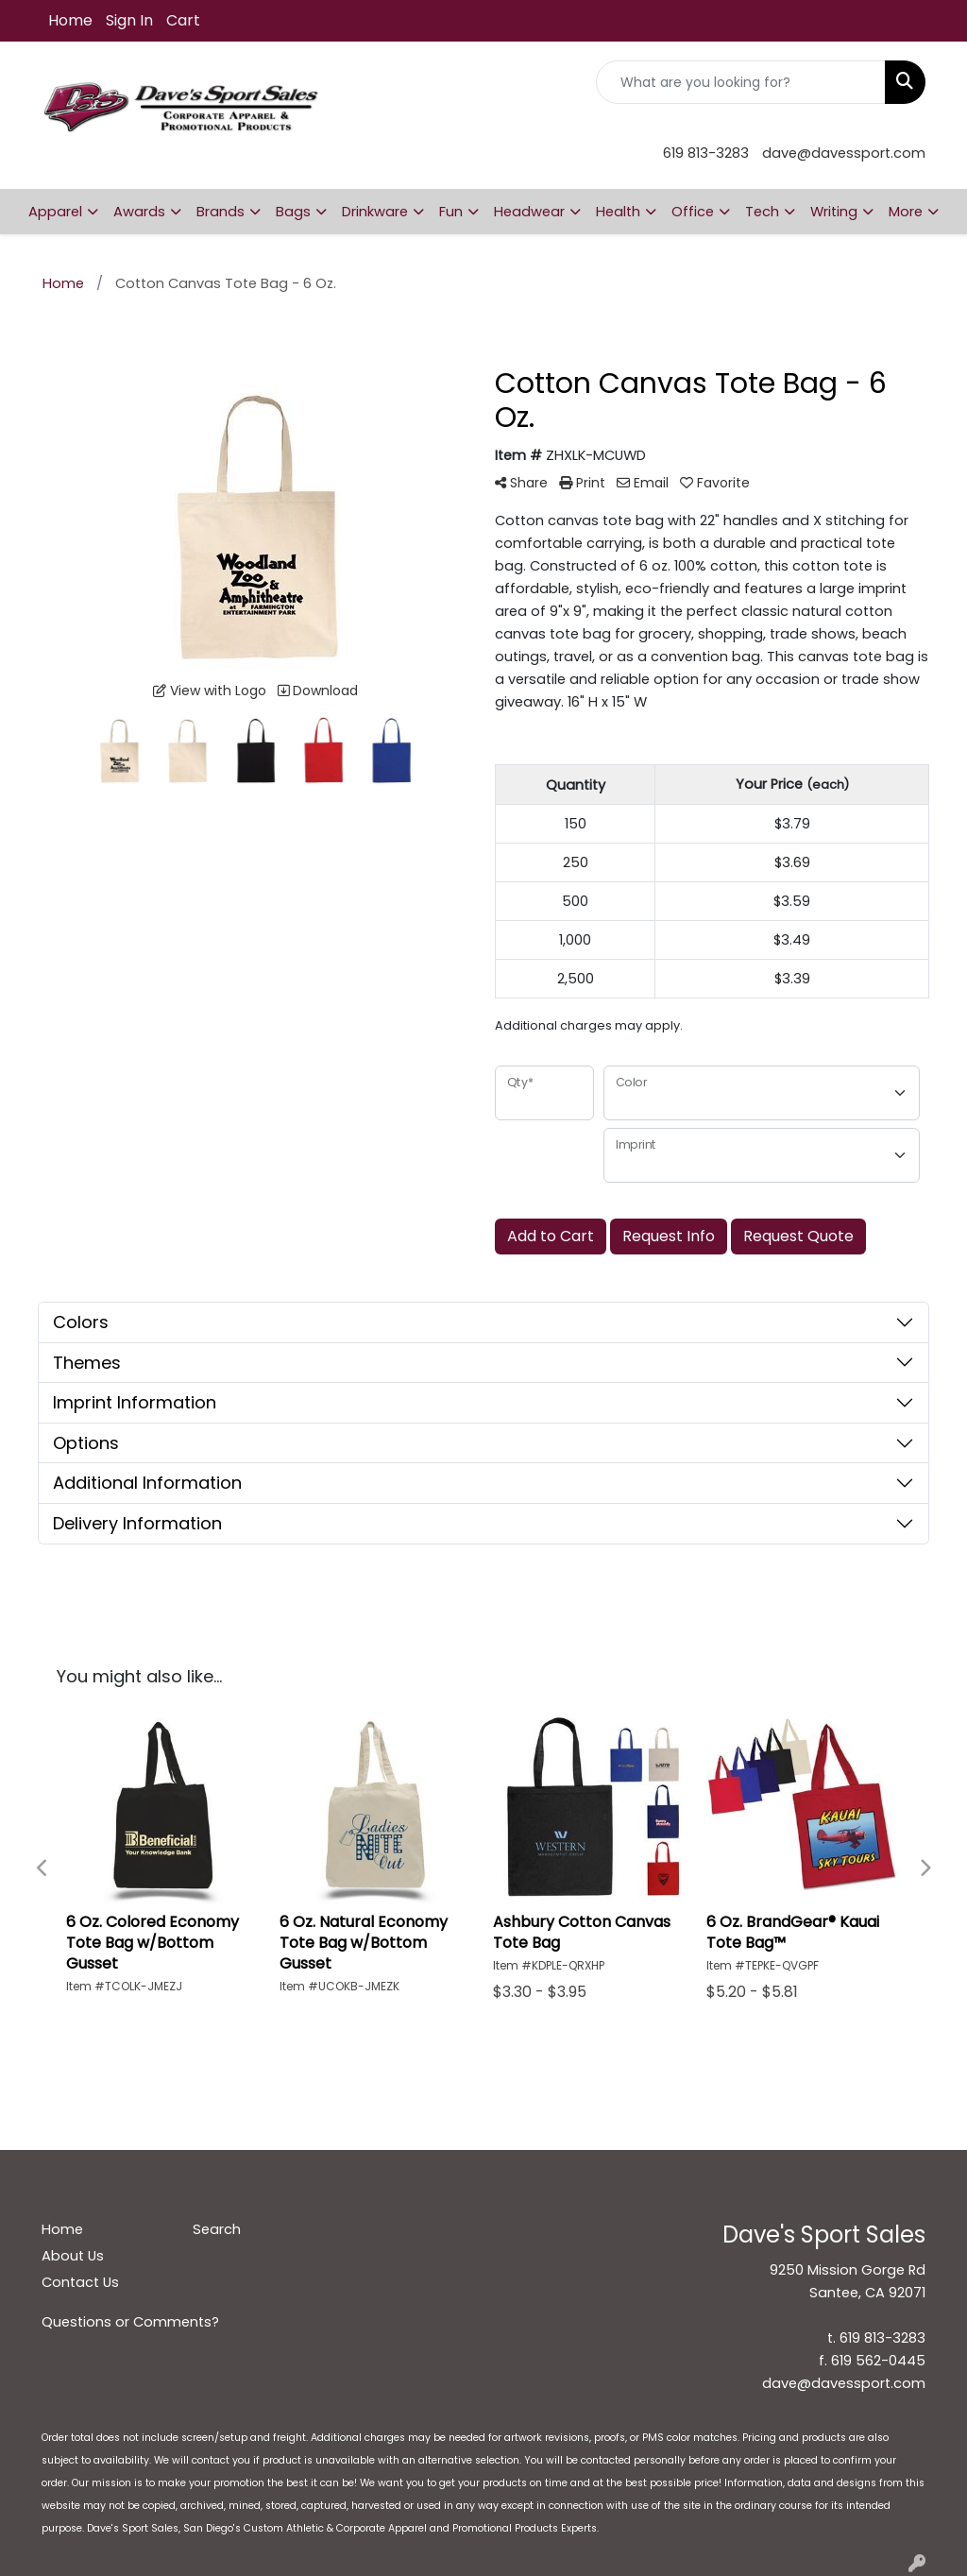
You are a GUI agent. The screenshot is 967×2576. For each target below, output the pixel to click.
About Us (73, 2255)
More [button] (906, 211)
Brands (220, 211)
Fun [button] (451, 211)
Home (70, 20)
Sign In (129, 20)
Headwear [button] (529, 211)
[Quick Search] (741, 82)
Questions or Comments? (130, 2321)
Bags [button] (293, 211)
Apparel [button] (55, 211)
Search (217, 2229)
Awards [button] (139, 211)
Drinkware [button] (375, 211)
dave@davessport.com (843, 153)
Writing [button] (833, 211)
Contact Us (80, 2282)
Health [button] (618, 211)
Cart (183, 20)
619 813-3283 (706, 153)
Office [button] (692, 211)
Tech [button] (762, 211)
